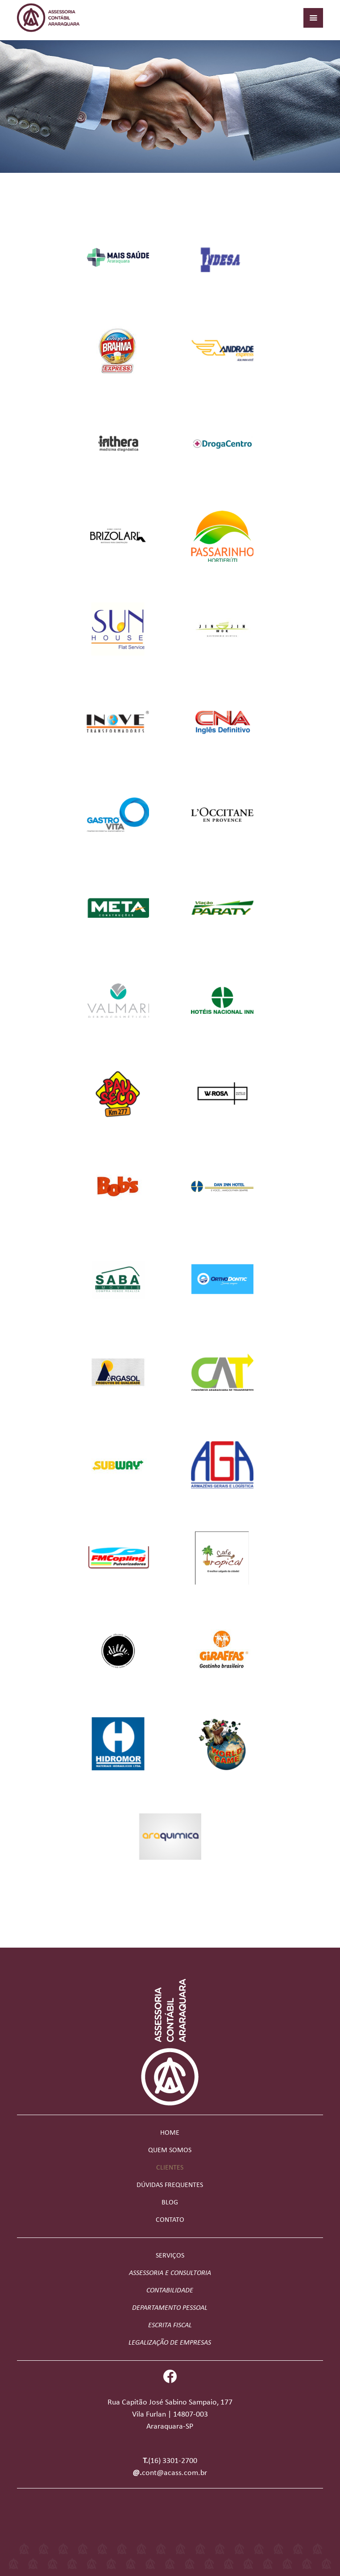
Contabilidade (169, 2290)
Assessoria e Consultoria (170, 2273)
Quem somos (169, 2150)
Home (169, 2133)
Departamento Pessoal (169, 2308)
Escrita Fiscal (170, 2325)
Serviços (170, 2255)
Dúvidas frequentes (170, 2185)
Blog (170, 2202)
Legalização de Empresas (170, 2342)
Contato (170, 2220)
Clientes (169, 2167)
